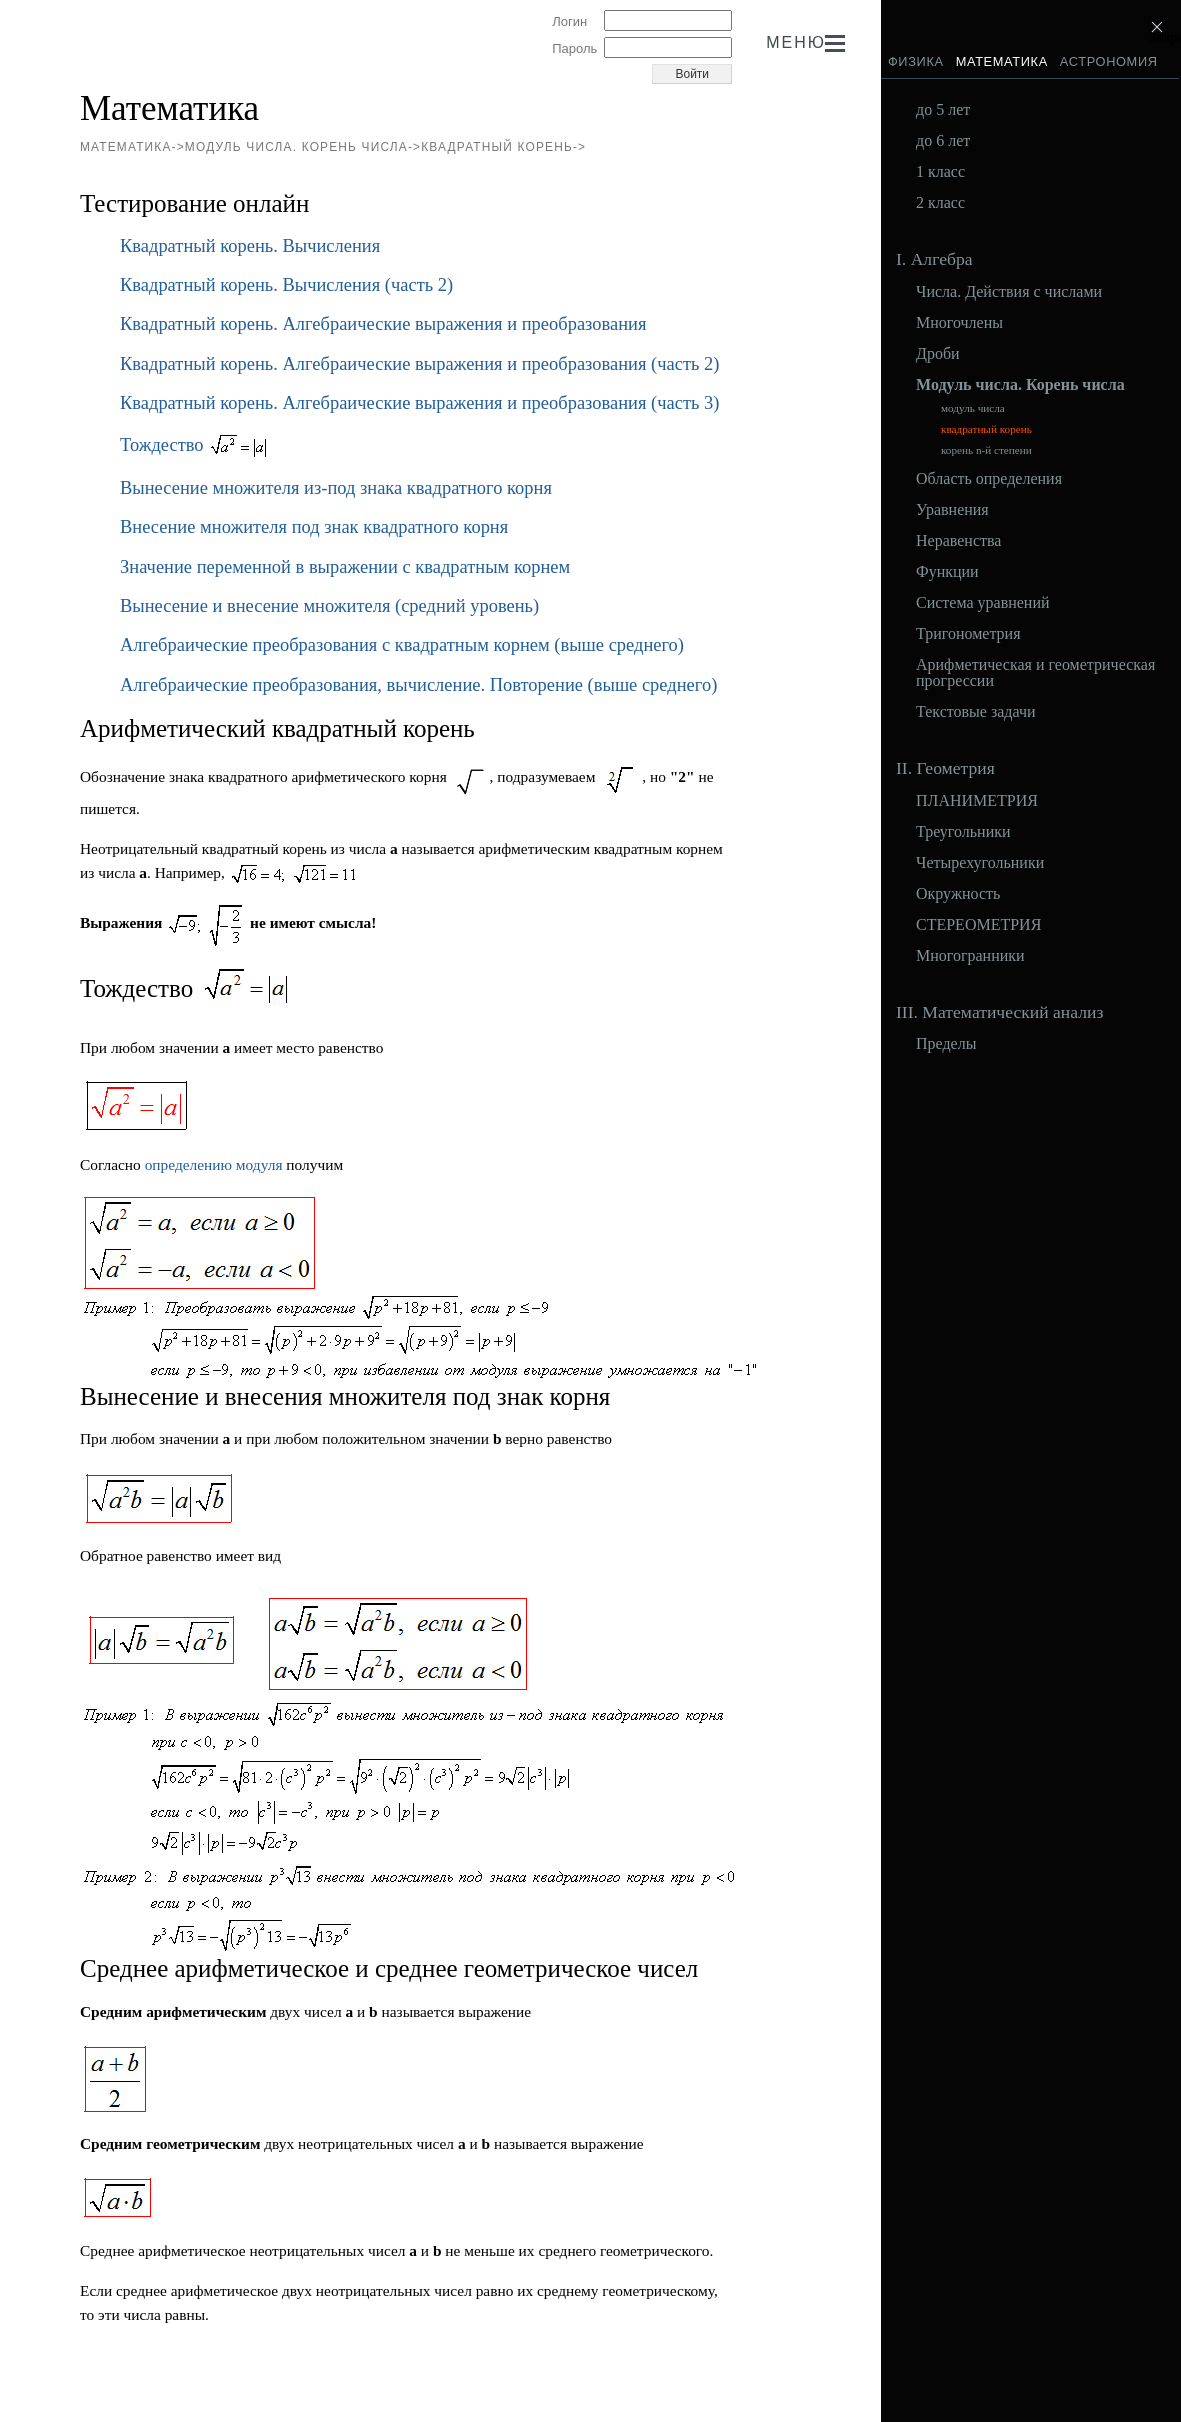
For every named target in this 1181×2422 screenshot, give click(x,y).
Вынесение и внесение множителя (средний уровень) (329, 606)
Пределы (946, 1044)
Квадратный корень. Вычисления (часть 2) (286, 285)
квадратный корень (986, 429)
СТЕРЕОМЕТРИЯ (978, 925)
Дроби (938, 354)
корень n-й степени (986, 450)
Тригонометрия (968, 634)
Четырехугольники (980, 863)
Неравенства (958, 541)
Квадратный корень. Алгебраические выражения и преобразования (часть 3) (419, 403)
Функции (947, 572)
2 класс (940, 203)
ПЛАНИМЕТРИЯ (977, 801)
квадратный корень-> (503, 147)
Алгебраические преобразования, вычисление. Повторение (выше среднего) (418, 685)
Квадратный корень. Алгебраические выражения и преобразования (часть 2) (419, 364)
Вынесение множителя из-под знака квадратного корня (336, 488)
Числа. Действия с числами (1009, 292)
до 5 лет (943, 110)
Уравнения (952, 510)
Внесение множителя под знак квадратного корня (314, 527)
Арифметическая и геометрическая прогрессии (1035, 673)
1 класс (940, 172)
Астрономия (1109, 61)
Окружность (958, 894)
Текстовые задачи (976, 712)
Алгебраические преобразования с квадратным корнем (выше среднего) (402, 645)
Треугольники (963, 832)
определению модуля (214, 1164)
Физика (916, 61)
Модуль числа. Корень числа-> (303, 147)
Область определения (989, 479)
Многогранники (970, 956)
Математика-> (132, 147)
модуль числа (973, 408)
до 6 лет (943, 141)
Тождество (195, 445)
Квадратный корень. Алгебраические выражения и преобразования (383, 324)
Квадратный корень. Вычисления (250, 246)
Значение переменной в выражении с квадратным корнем (345, 567)
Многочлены (959, 323)
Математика (1002, 61)
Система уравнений (983, 603)
